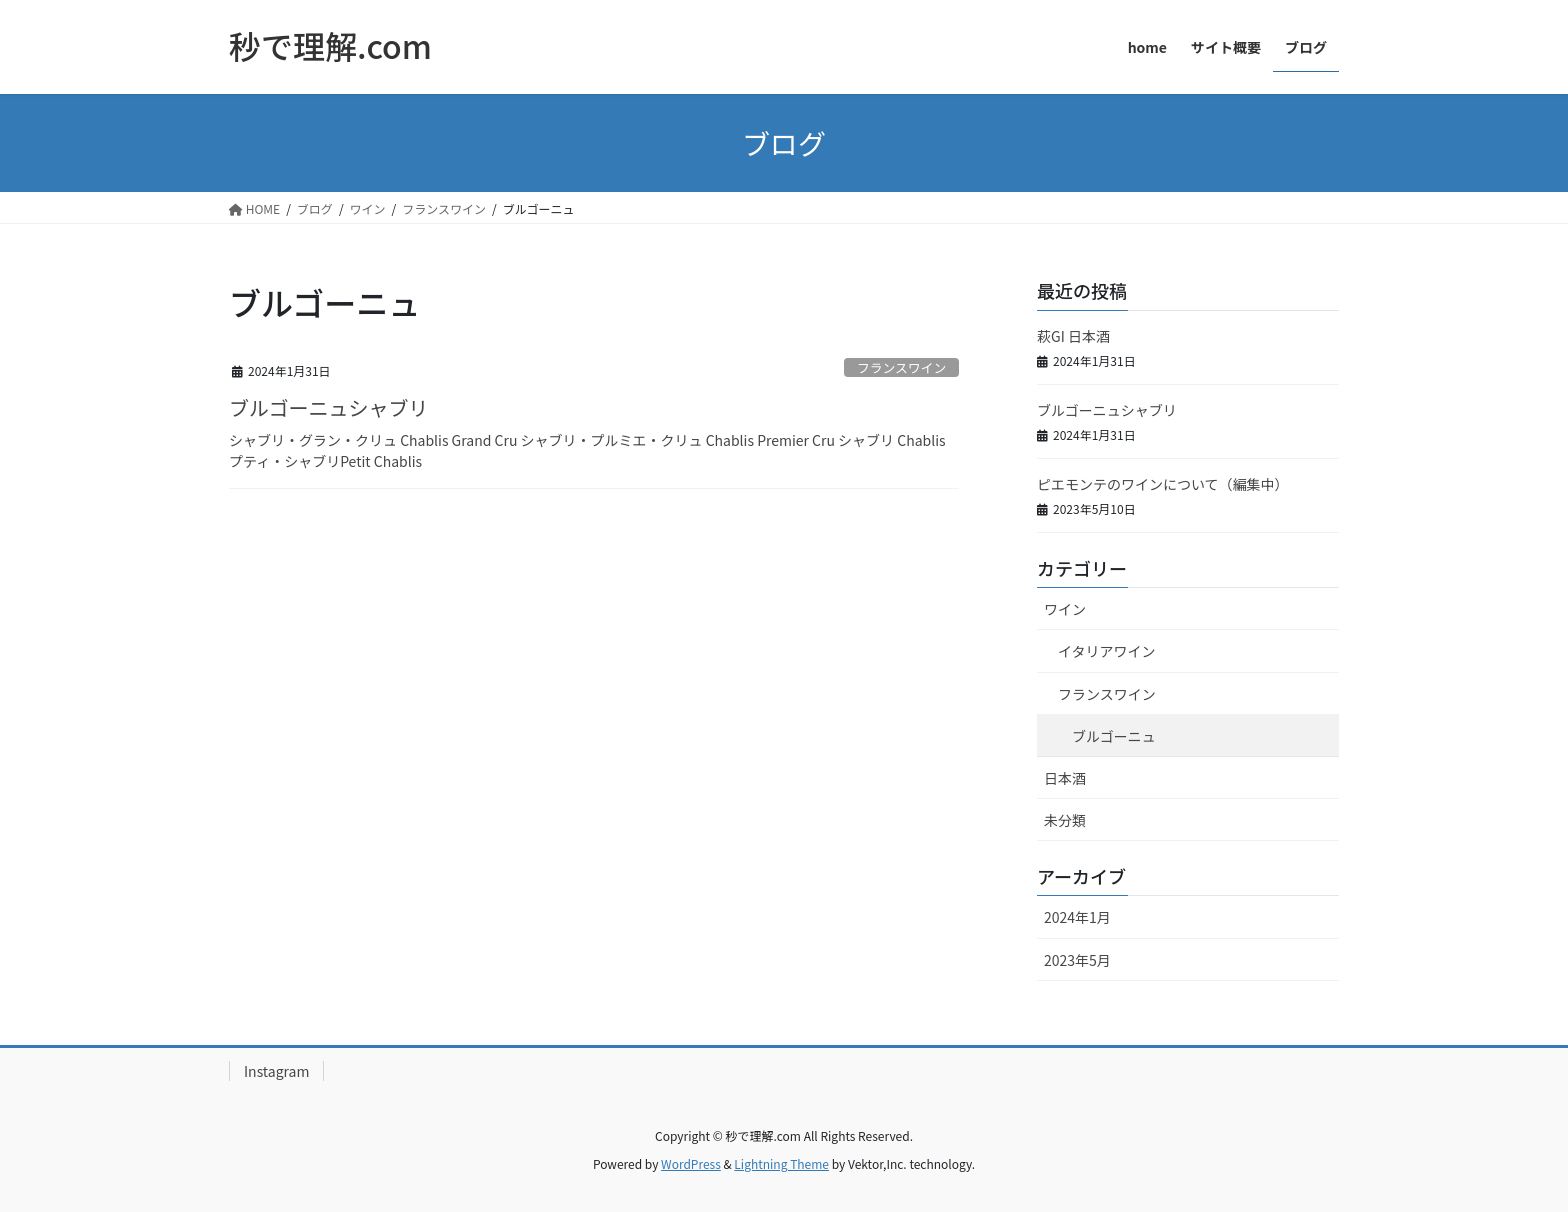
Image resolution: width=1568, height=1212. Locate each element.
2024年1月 (1077, 917)
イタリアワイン (1106, 651)
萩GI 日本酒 (1073, 336)
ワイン (1065, 609)
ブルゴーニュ (1114, 736)
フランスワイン (901, 367)
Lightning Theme (781, 1163)
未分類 (1065, 820)
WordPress (691, 1163)
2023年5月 (1077, 960)
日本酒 (1065, 778)
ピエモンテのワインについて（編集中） (1163, 484)
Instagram (276, 1071)
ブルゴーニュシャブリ (329, 407)
